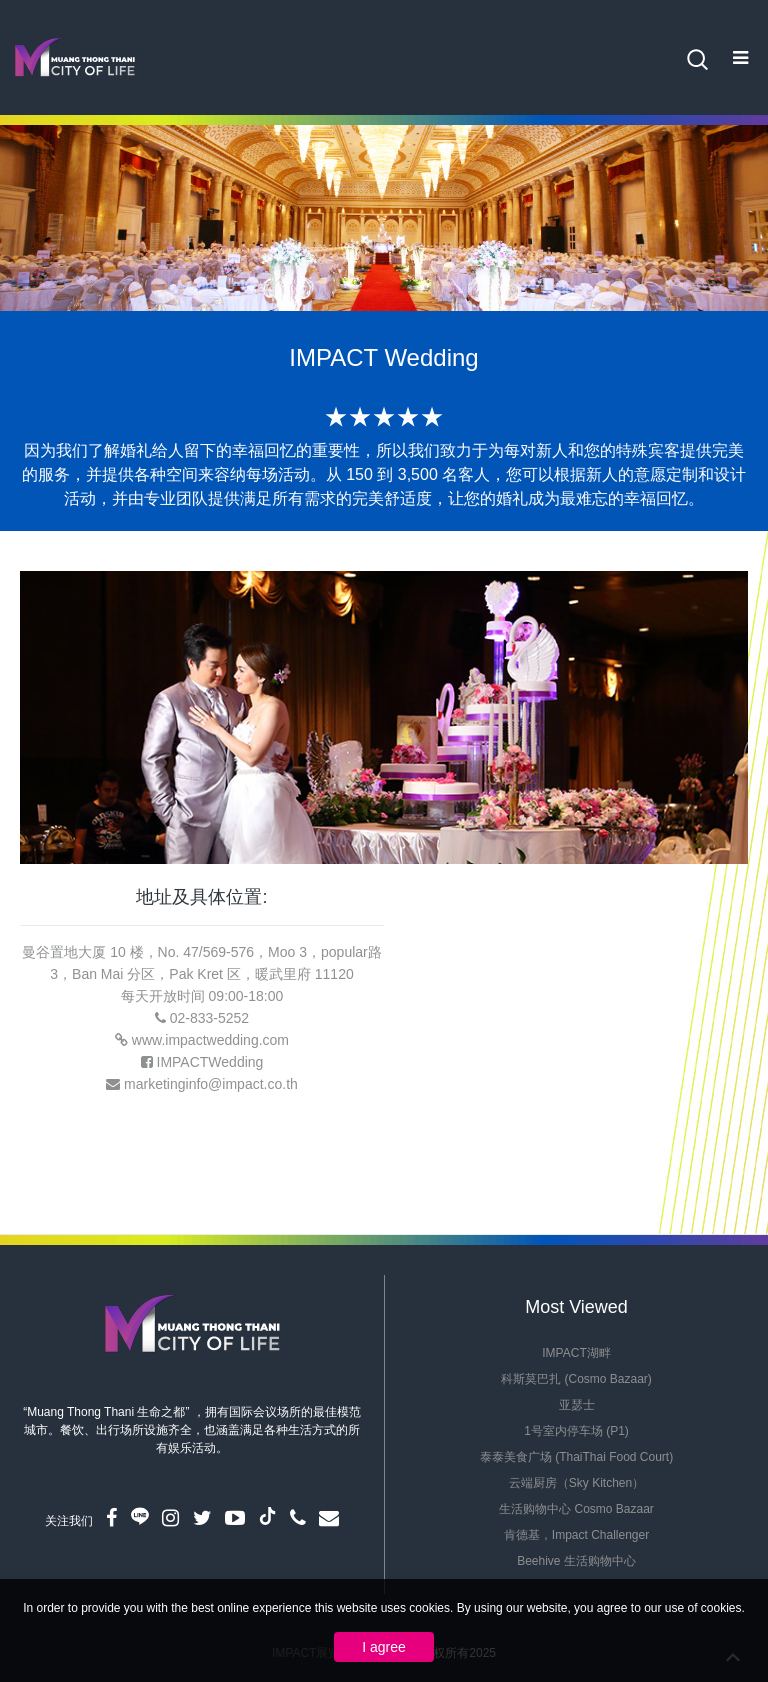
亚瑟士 (577, 1405)
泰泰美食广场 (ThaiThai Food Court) (576, 1457)
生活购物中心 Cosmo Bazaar (576, 1509)
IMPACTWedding (210, 1062)
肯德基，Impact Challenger (576, 1535)
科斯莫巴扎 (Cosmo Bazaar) (576, 1379)
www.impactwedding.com (210, 1040)
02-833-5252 (209, 1018)
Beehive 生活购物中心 (576, 1561)
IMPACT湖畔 (576, 1353)
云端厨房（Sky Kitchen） (576, 1483)
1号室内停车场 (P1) (576, 1431)
